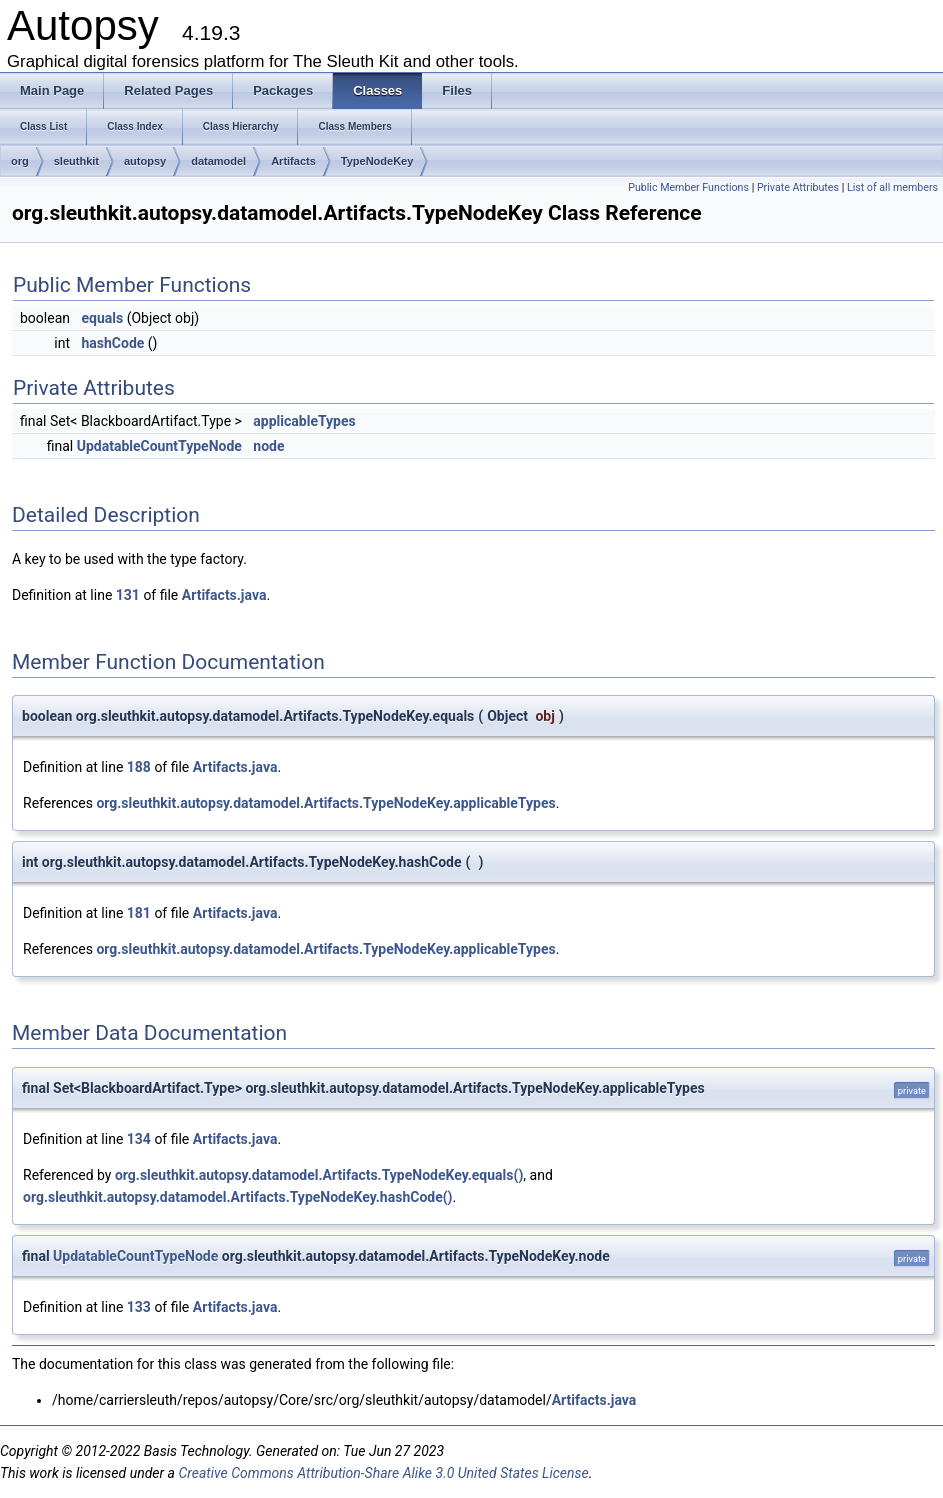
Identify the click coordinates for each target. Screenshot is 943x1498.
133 (139, 1307)
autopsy (145, 161)
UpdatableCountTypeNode (159, 446)
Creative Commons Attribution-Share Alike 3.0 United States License (383, 1473)
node (268, 446)
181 (139, 913)
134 (139, 1139)
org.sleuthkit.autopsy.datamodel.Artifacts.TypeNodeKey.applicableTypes (325, 803)
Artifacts (293, 161)
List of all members (892, 187)
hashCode (112, 343)
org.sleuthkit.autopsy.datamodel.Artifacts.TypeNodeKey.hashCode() (238, 1197)
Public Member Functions (688, 187)
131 (128, 595)
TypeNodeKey (377, 161)
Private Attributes (798, 187)
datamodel (218, 161)
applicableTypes (304, 421)
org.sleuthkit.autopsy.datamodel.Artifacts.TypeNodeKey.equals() (319, 1175)
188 (139, 767)
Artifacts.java (224, 595)
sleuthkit (76, 161)
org (20, 161)
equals (102, 318)
